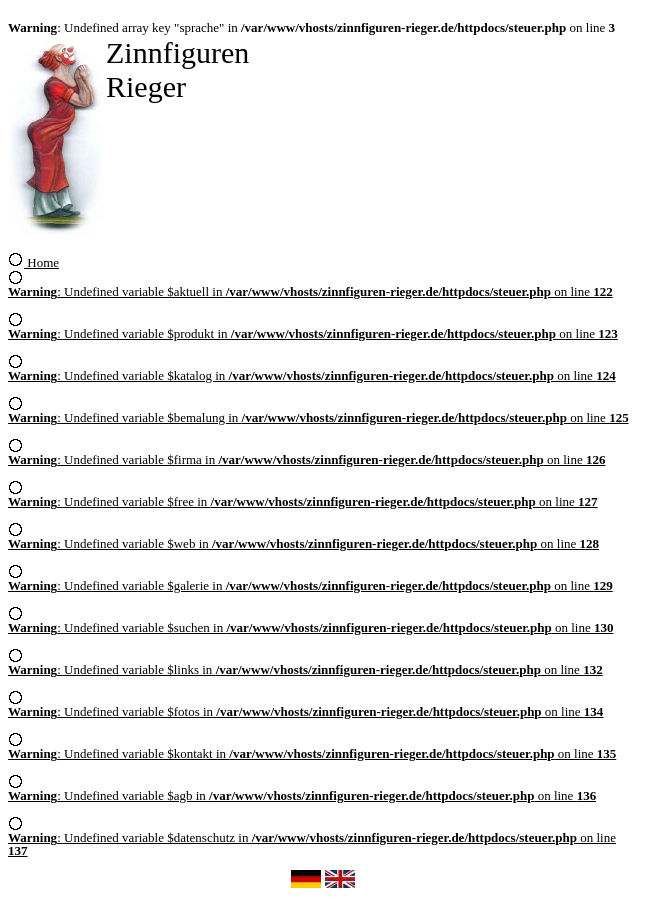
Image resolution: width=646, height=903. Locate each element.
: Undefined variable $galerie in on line (310, 580)
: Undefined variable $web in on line (303, 538)
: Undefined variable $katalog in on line (312, 370)
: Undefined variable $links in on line (305, 664)
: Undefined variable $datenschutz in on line (312, 838)
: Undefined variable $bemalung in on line (318, 412)
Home (33, 262)
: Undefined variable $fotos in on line (305, 706)
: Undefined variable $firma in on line (307, 454)
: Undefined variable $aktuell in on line (310, 286)
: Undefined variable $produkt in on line (313, 328)
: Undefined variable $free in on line (303, 496)
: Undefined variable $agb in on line (302, 790)
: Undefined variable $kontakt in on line (312, 748)
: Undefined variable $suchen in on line (310, 622)
